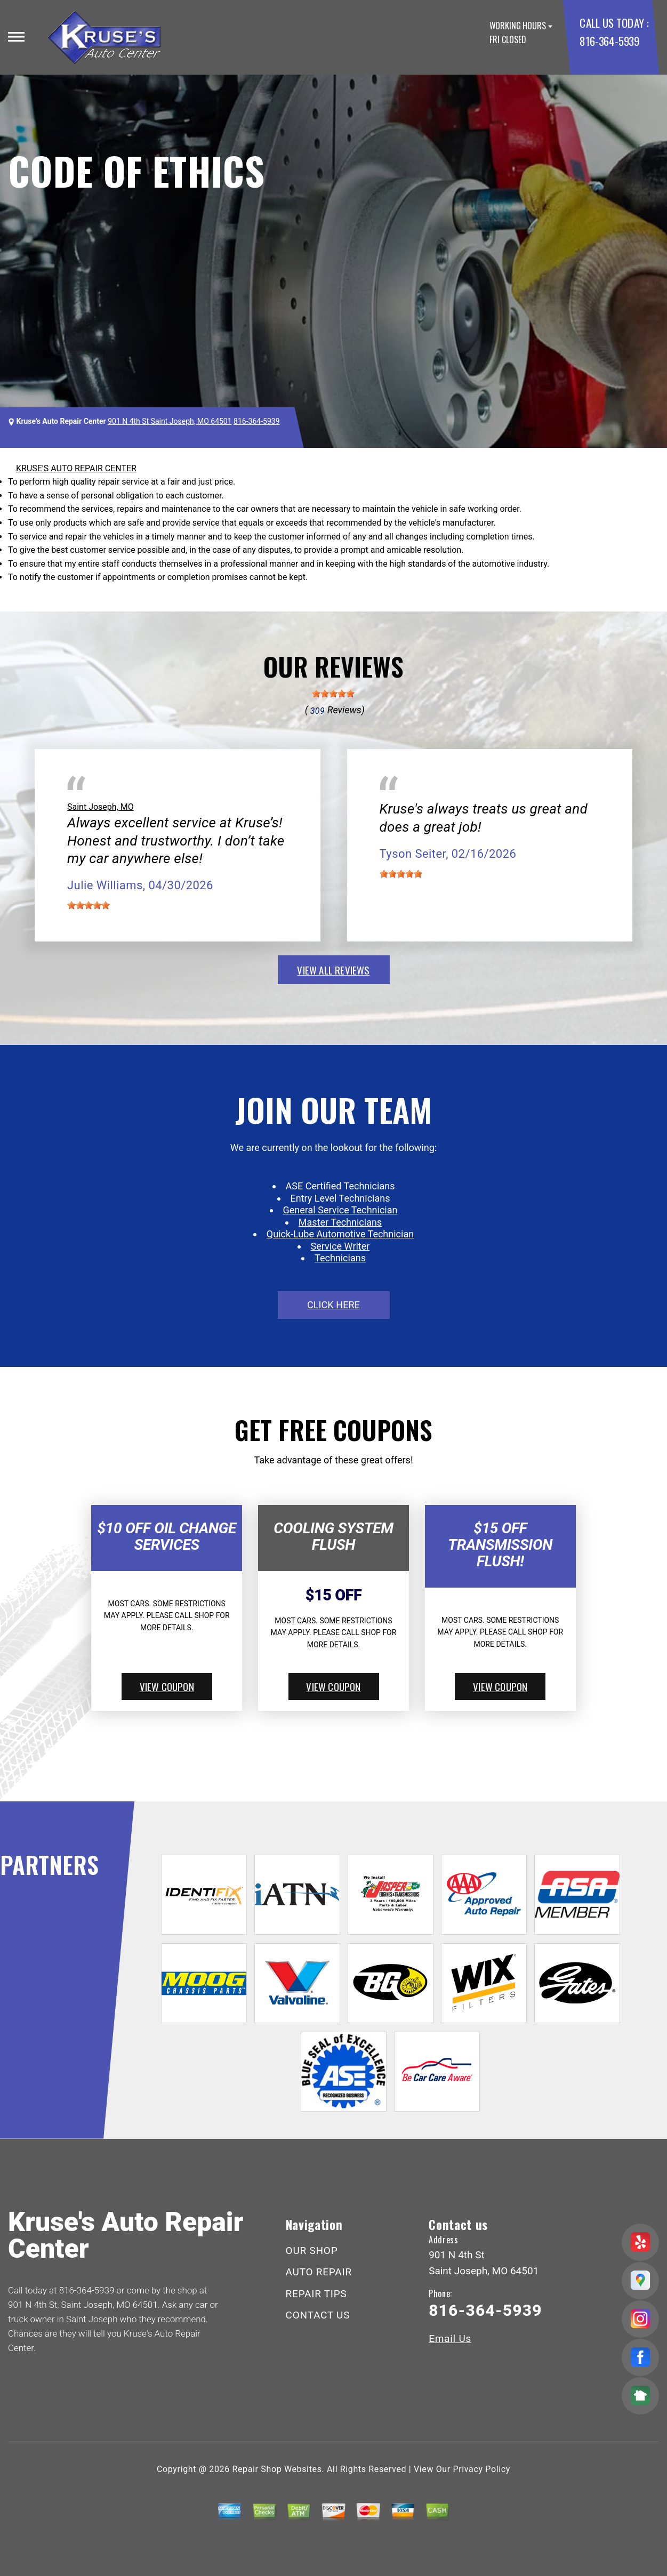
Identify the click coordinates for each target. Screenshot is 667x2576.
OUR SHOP (312, 2250)
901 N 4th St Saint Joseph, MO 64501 (169, 421)
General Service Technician (340, 1209)
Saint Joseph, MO (100, 807)
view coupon (167, 1686)
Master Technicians (340, 1222)
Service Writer (340, 1246)
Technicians (340, 1257)
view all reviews (333, 969)
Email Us (450, 2338)
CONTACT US (318, 2315)
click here (333, 1304)
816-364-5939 (609, 41)
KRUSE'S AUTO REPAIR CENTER (76, 468)
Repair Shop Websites (277, 2469)
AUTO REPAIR (319, 2272)
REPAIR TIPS (316, 2294)
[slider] (333, 693)
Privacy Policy (481, 2469)
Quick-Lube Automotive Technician (340, 1233)
